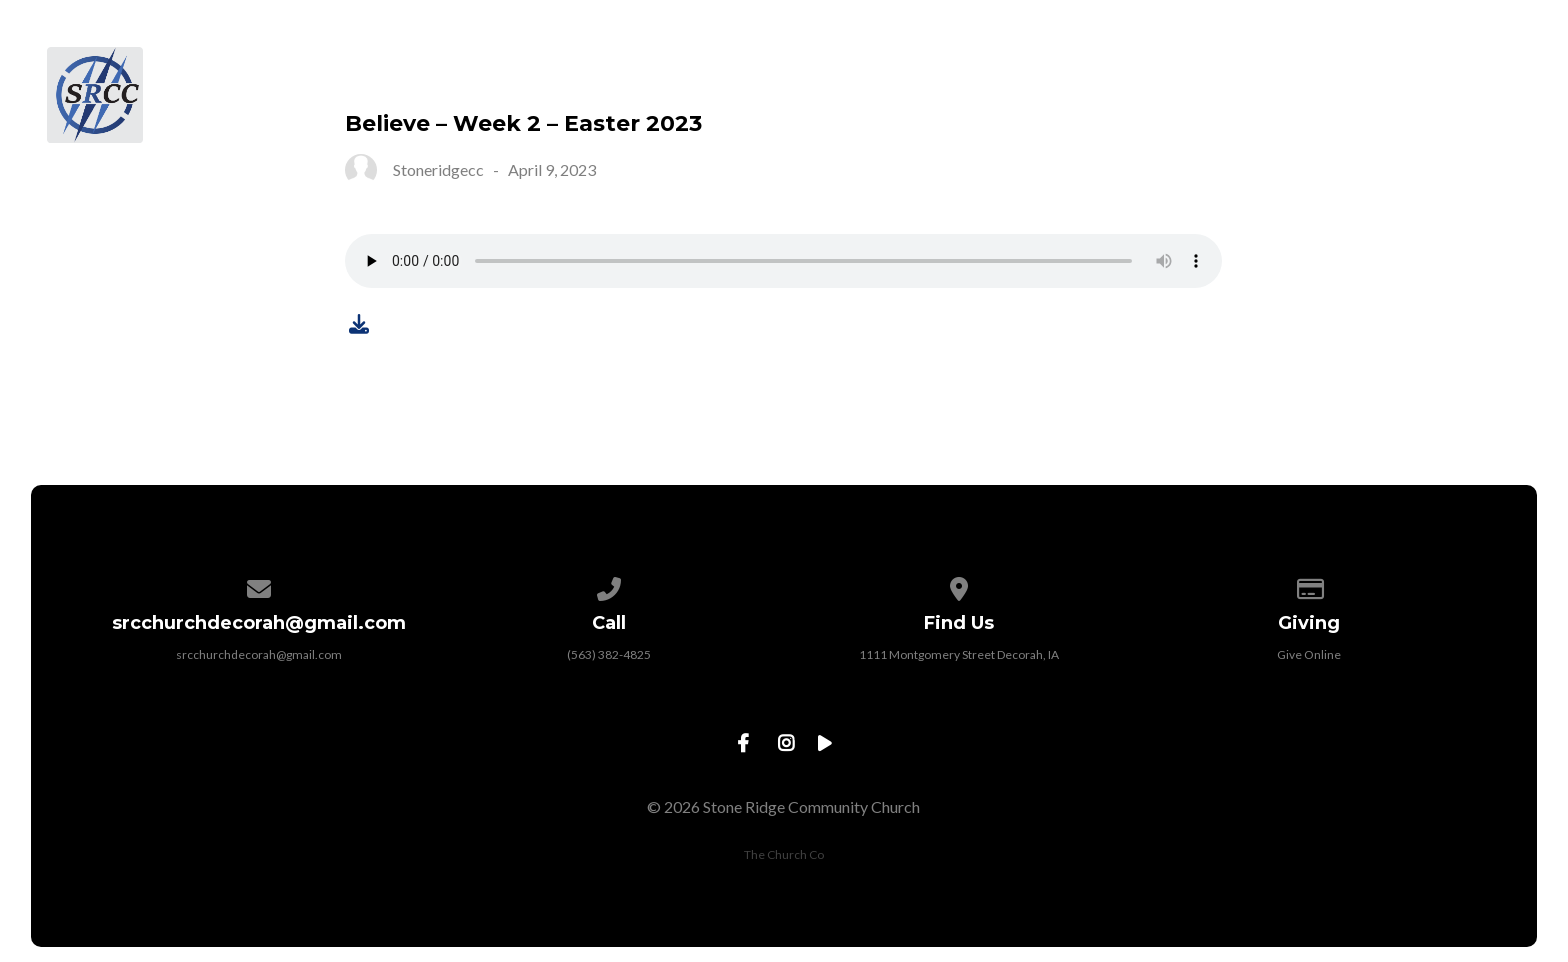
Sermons (1252, 71)
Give (1363, 71)
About (827, 71)
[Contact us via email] (259, 585)
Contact (1476, 71)
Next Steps (961, 71)
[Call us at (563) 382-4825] (609, 585)
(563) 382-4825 (609, 654)
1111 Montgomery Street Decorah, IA (959, 654)
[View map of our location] (959, 585)
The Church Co (784, 854)
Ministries (1111, 71)
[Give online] (1309, 585)
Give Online (1309, 654)
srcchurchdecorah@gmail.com (259, 654)
